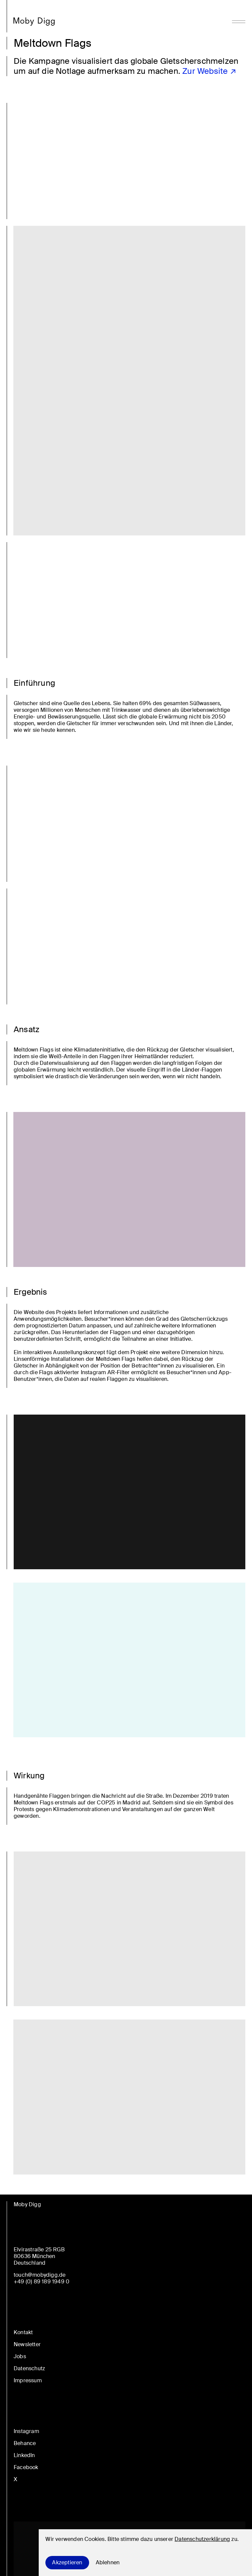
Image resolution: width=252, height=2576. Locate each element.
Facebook (26, 2467)
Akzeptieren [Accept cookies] (67, 2562)
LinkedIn (24, 2455)
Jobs (20, 2356)
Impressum (28, 2380)
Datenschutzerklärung (202, 2539)
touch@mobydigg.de (39, 2274)
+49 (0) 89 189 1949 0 (41, 2281)
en (20, 1529)
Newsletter (27, 2344)
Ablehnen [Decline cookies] (108, 2562)
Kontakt (23, 2332)
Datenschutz (29, 2368)
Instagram (26, 2431)
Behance (25, 2443)
